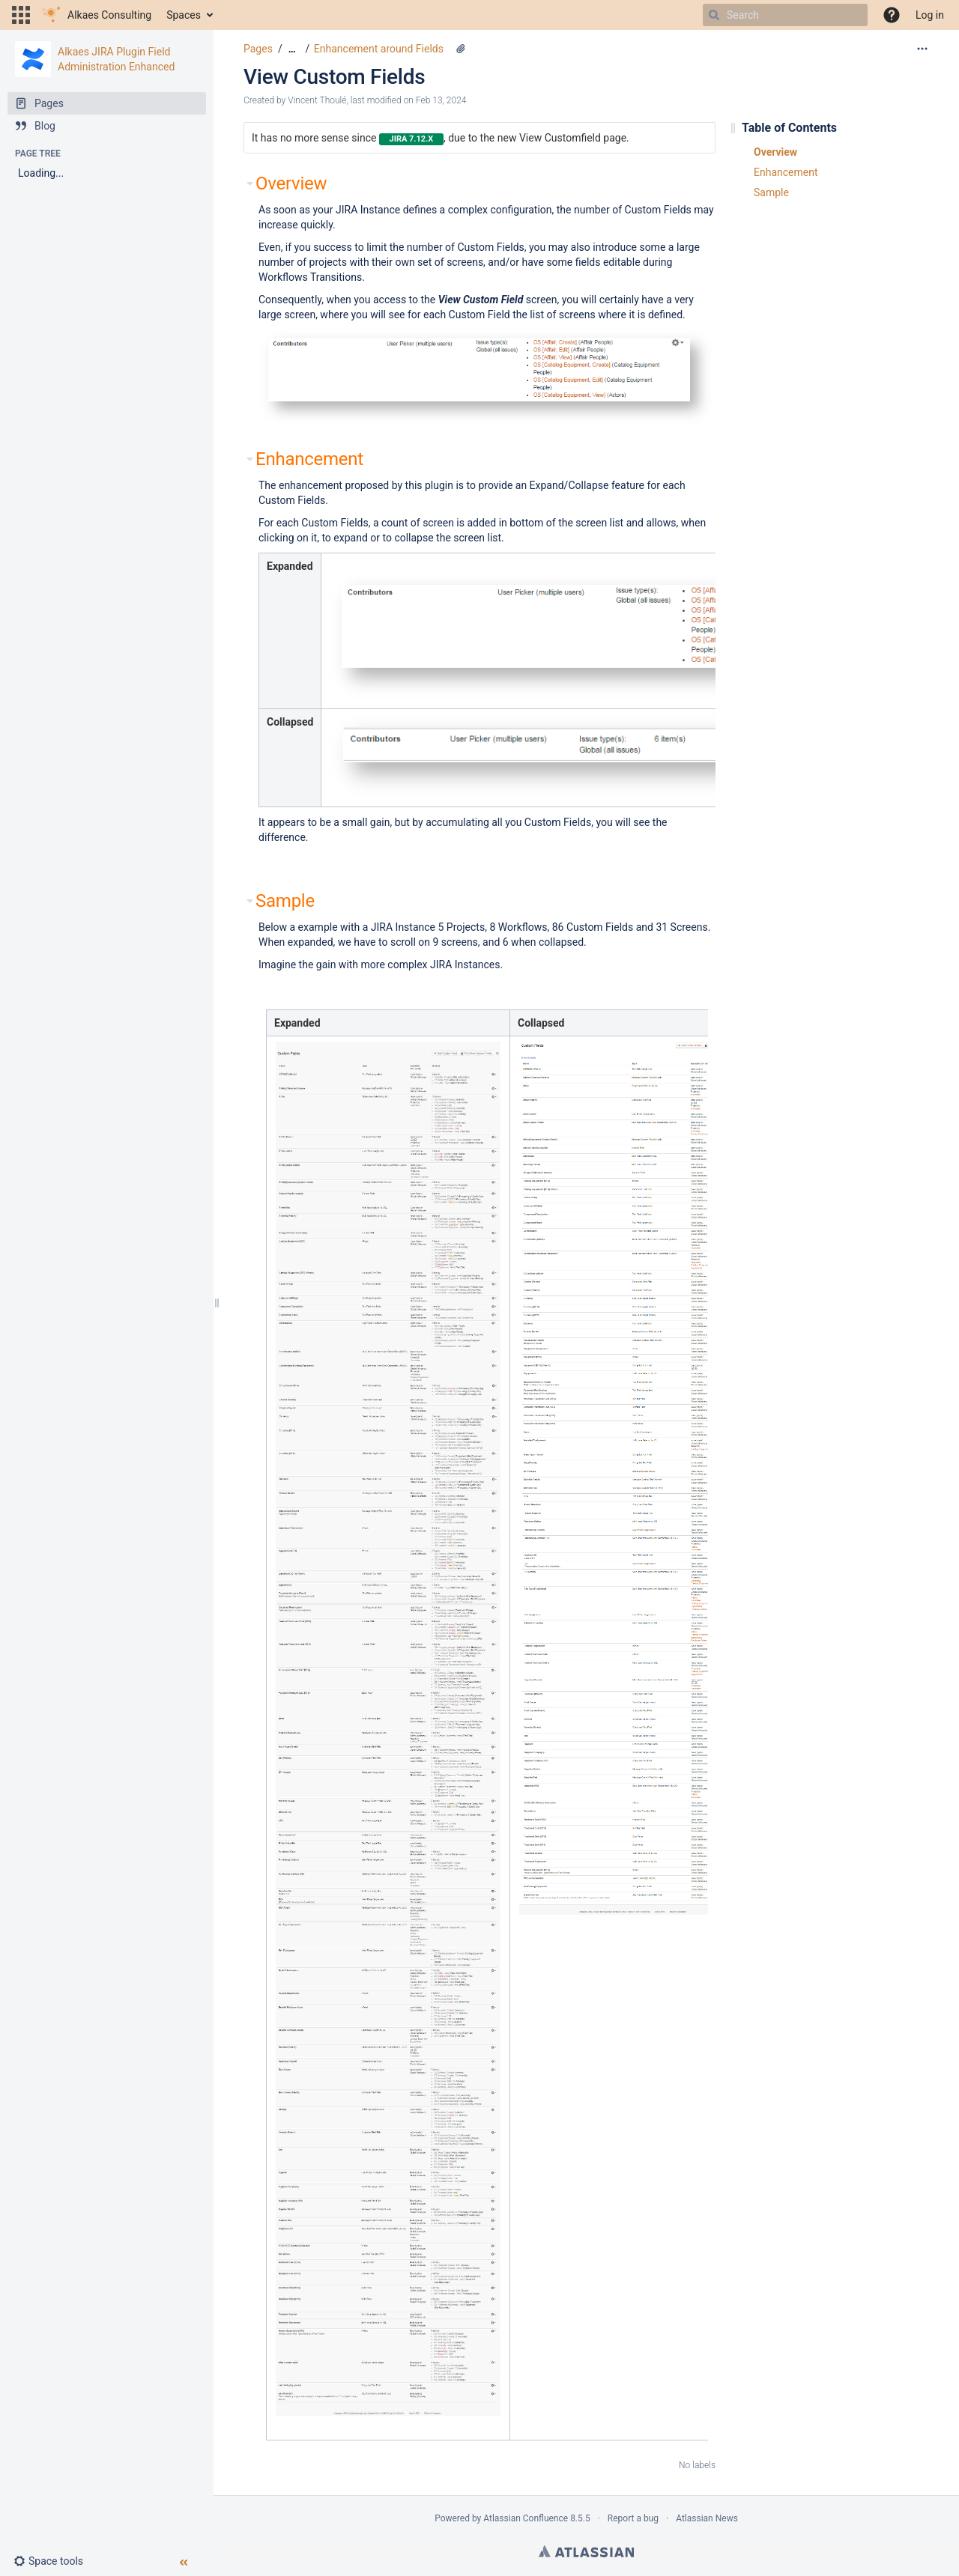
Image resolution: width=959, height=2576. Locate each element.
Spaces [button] (183, 15)
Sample (771, 193)
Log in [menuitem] (930, 15)
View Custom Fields (334, 76)
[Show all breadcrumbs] (292, 49)
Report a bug (633, 2518)
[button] (20, 15)
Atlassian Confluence (525, 2518)
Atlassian (586, 2551)
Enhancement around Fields (379, 49)
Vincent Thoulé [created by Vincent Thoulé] (317, 100)
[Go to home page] (96, 15)
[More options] (922, 48)
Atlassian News (707, 2518)
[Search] (714, 15)
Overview (775, 152)
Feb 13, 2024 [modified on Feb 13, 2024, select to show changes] (441, 100)
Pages (258, 49)
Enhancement (786, 172)
